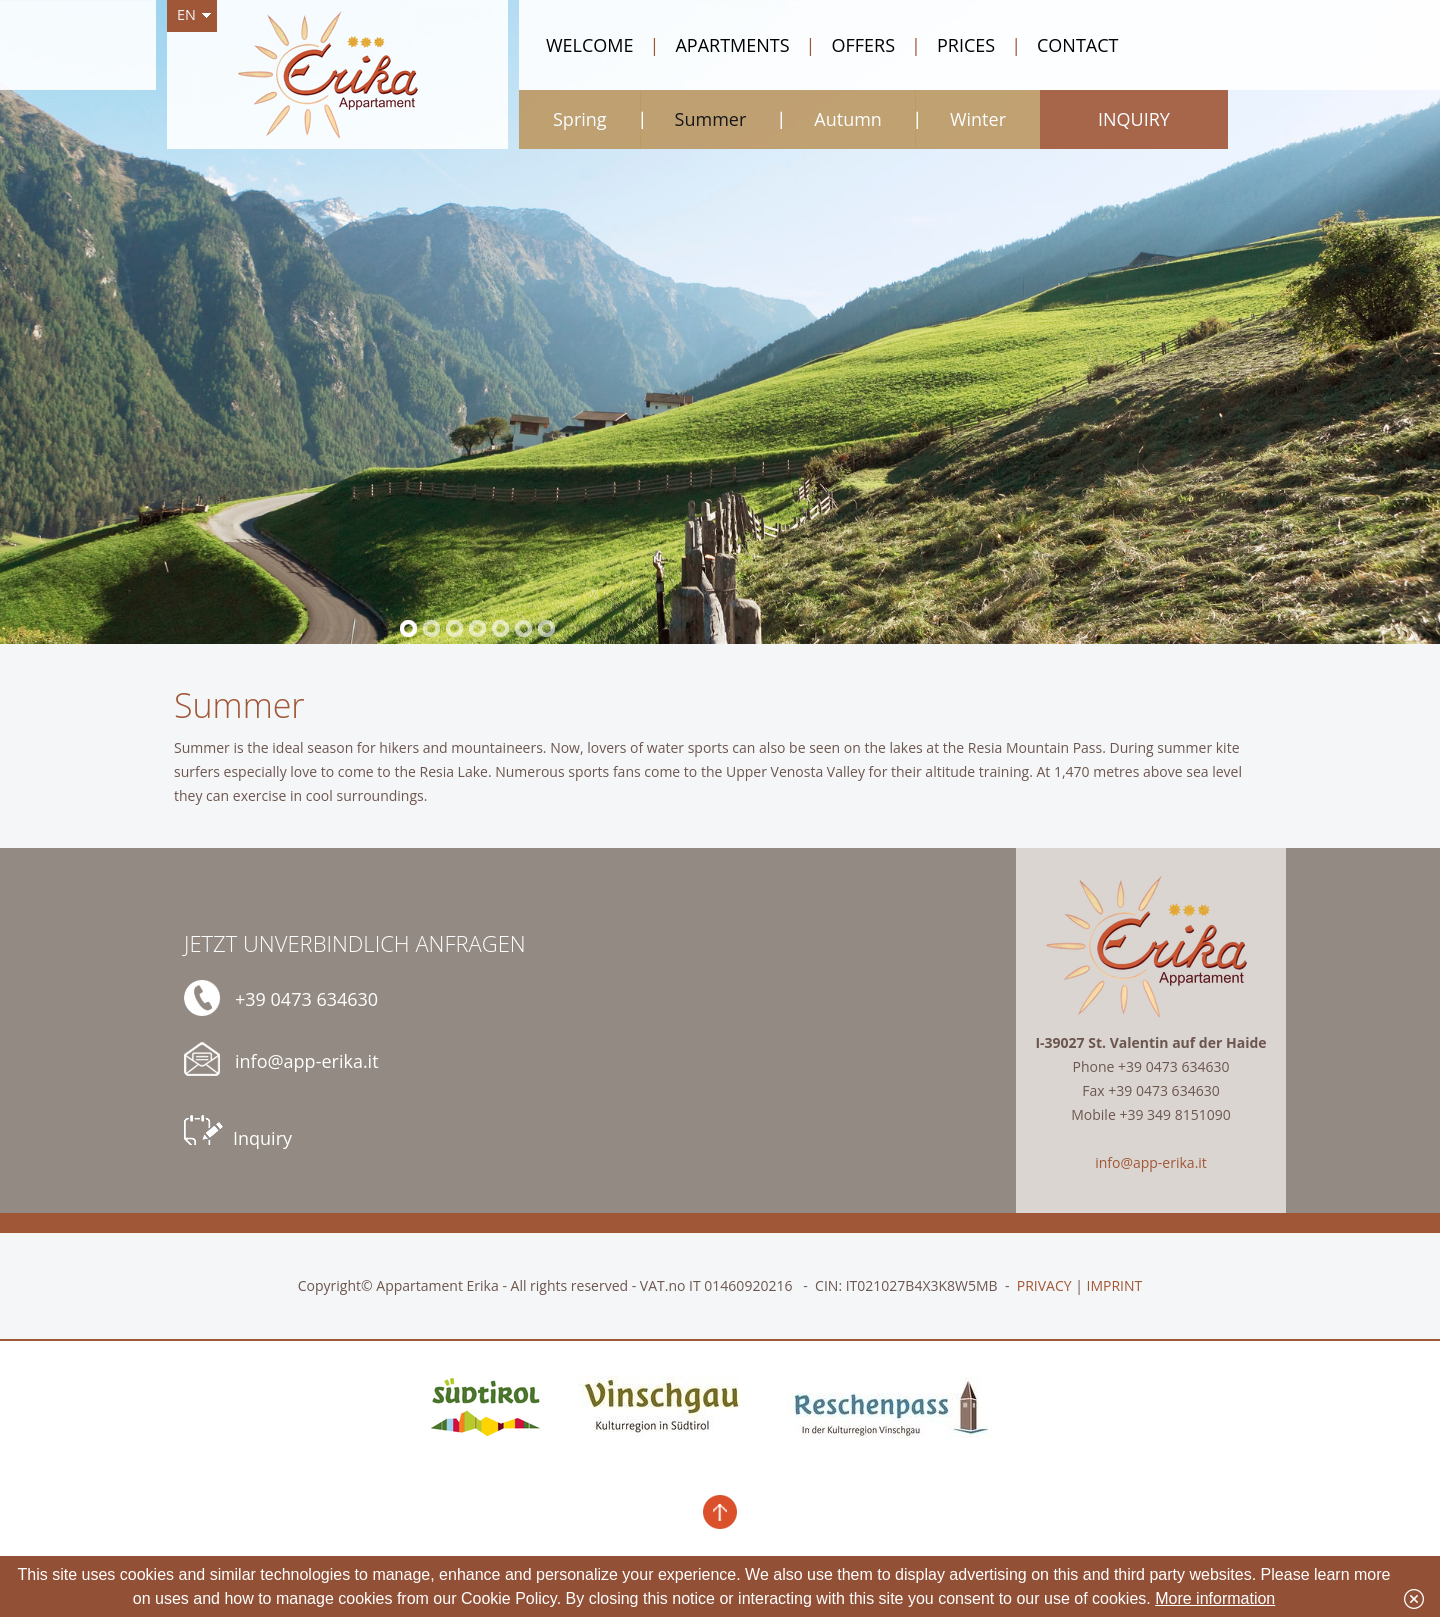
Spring (580, 119)
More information (1215, 1598)
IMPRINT (1115, 1285)
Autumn (848, 119)
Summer (711, 119)
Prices (953, 45)
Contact (1064, 45)
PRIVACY (1044, 1285)
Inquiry (238, 1132)
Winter (978, 119)
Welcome (590, 45)
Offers (850, 45)
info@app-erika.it (281, 1059)
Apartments (720, 45)
